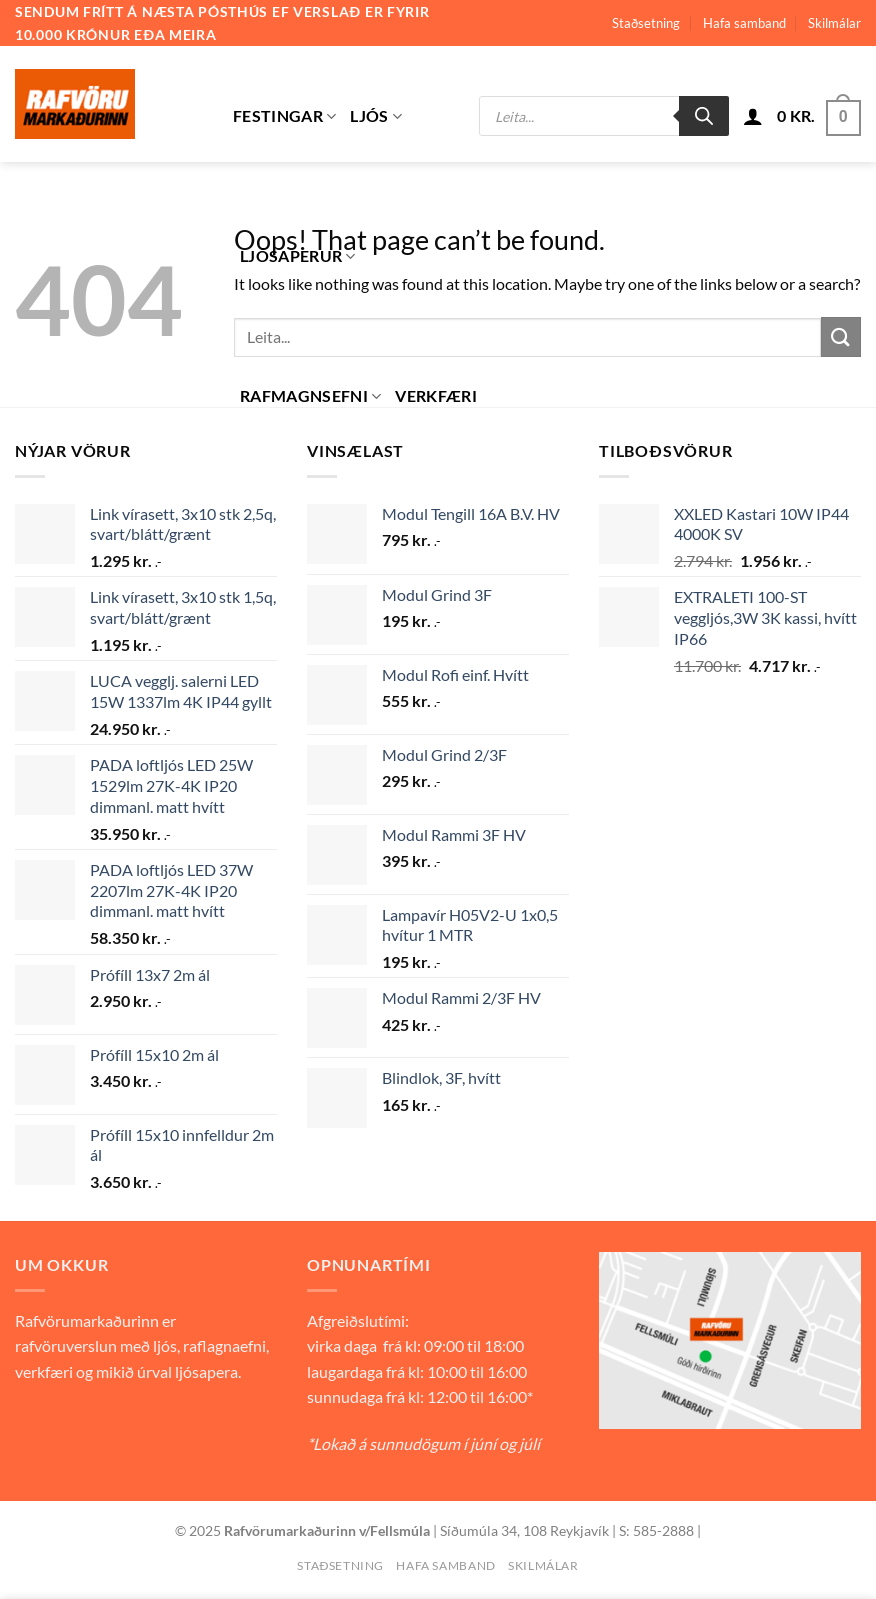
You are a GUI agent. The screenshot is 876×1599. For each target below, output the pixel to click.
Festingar (284, 116)
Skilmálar (834, 23)
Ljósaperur (298, 256)
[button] (753, 116)
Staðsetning (646, 23)
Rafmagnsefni (310, 396)
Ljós (376, 116)
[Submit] (841, 336)
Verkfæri (436, 395)
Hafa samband (744, 23)
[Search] (704, 116)
